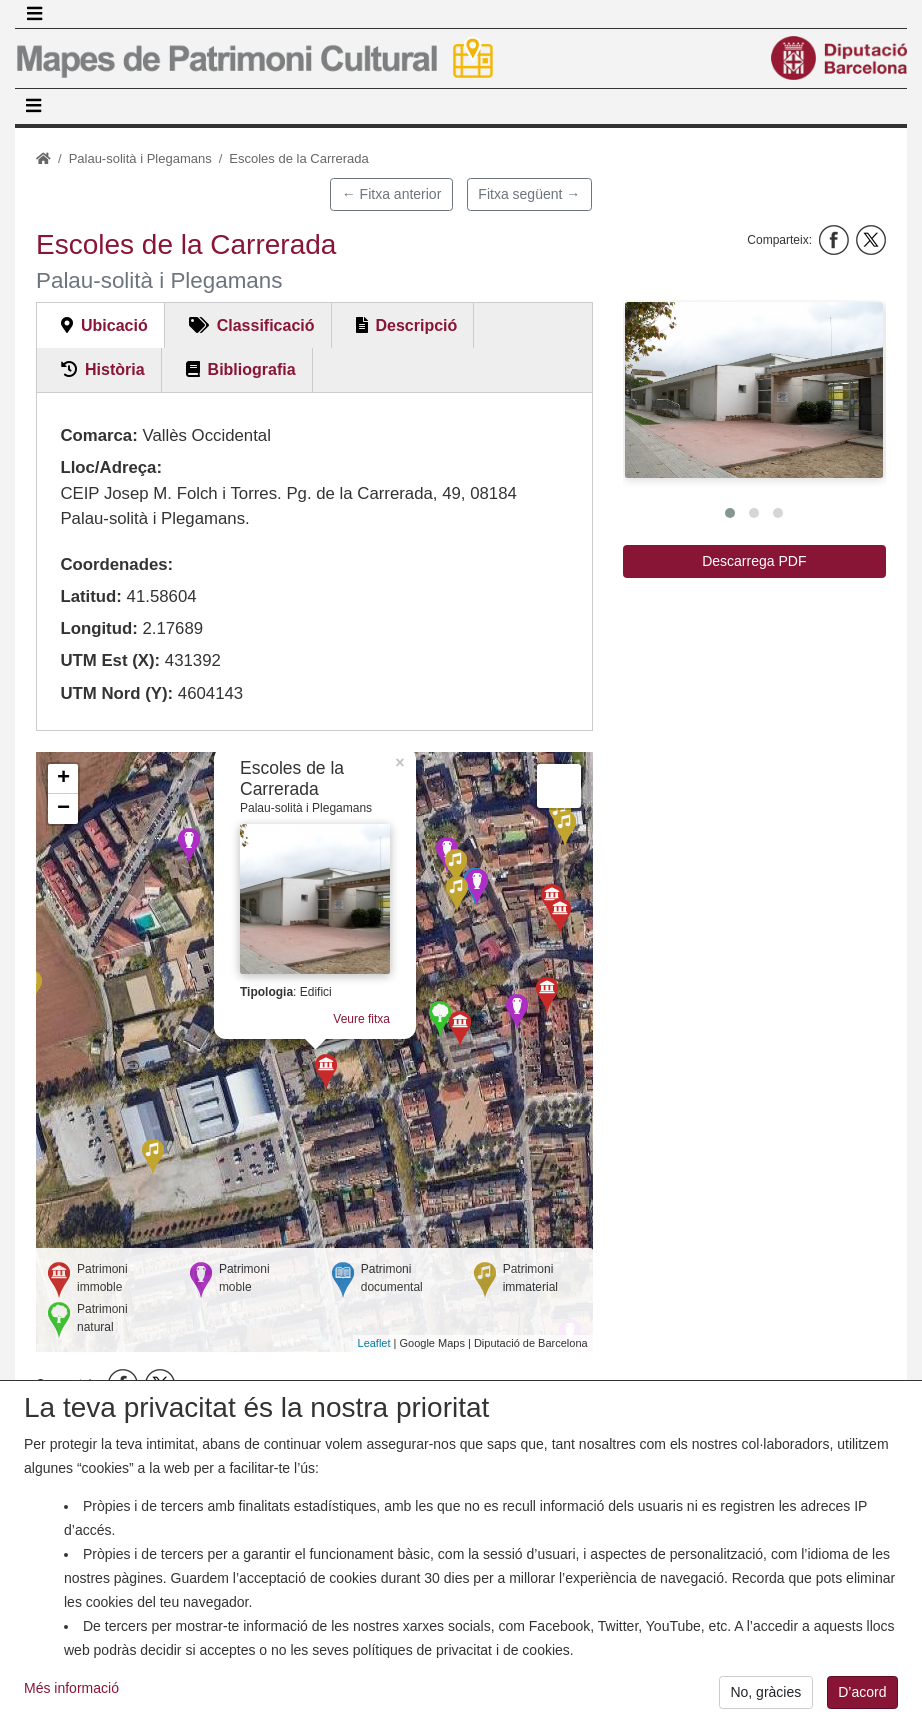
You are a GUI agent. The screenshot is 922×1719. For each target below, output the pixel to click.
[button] (754, 389)
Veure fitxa (361, 1019)
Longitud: (98, 628)
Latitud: (91, 596)
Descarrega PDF (754, 561)
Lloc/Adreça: (111, 467)
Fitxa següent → (529, 194)
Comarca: (98, 435)
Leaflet (374, 1343)
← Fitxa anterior (392, 194)
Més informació (71, 1698)
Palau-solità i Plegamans (140, 158)
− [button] (63, 809)
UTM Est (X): (110, 660)
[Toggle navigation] (34, 14)
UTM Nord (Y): (116, 693)
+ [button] (63, 779)
